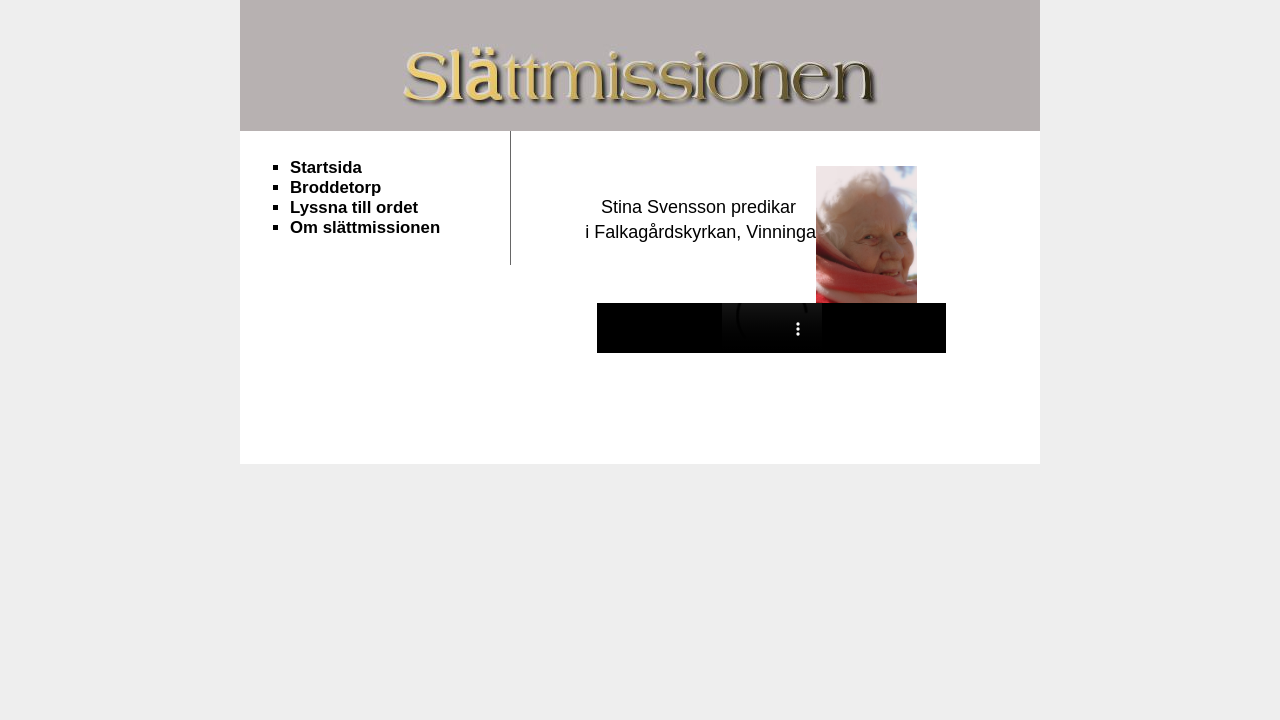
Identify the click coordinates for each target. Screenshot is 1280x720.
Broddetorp (335, 187)
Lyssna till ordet (354, 207)
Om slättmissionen (365, 227)
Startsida (326, 167)
